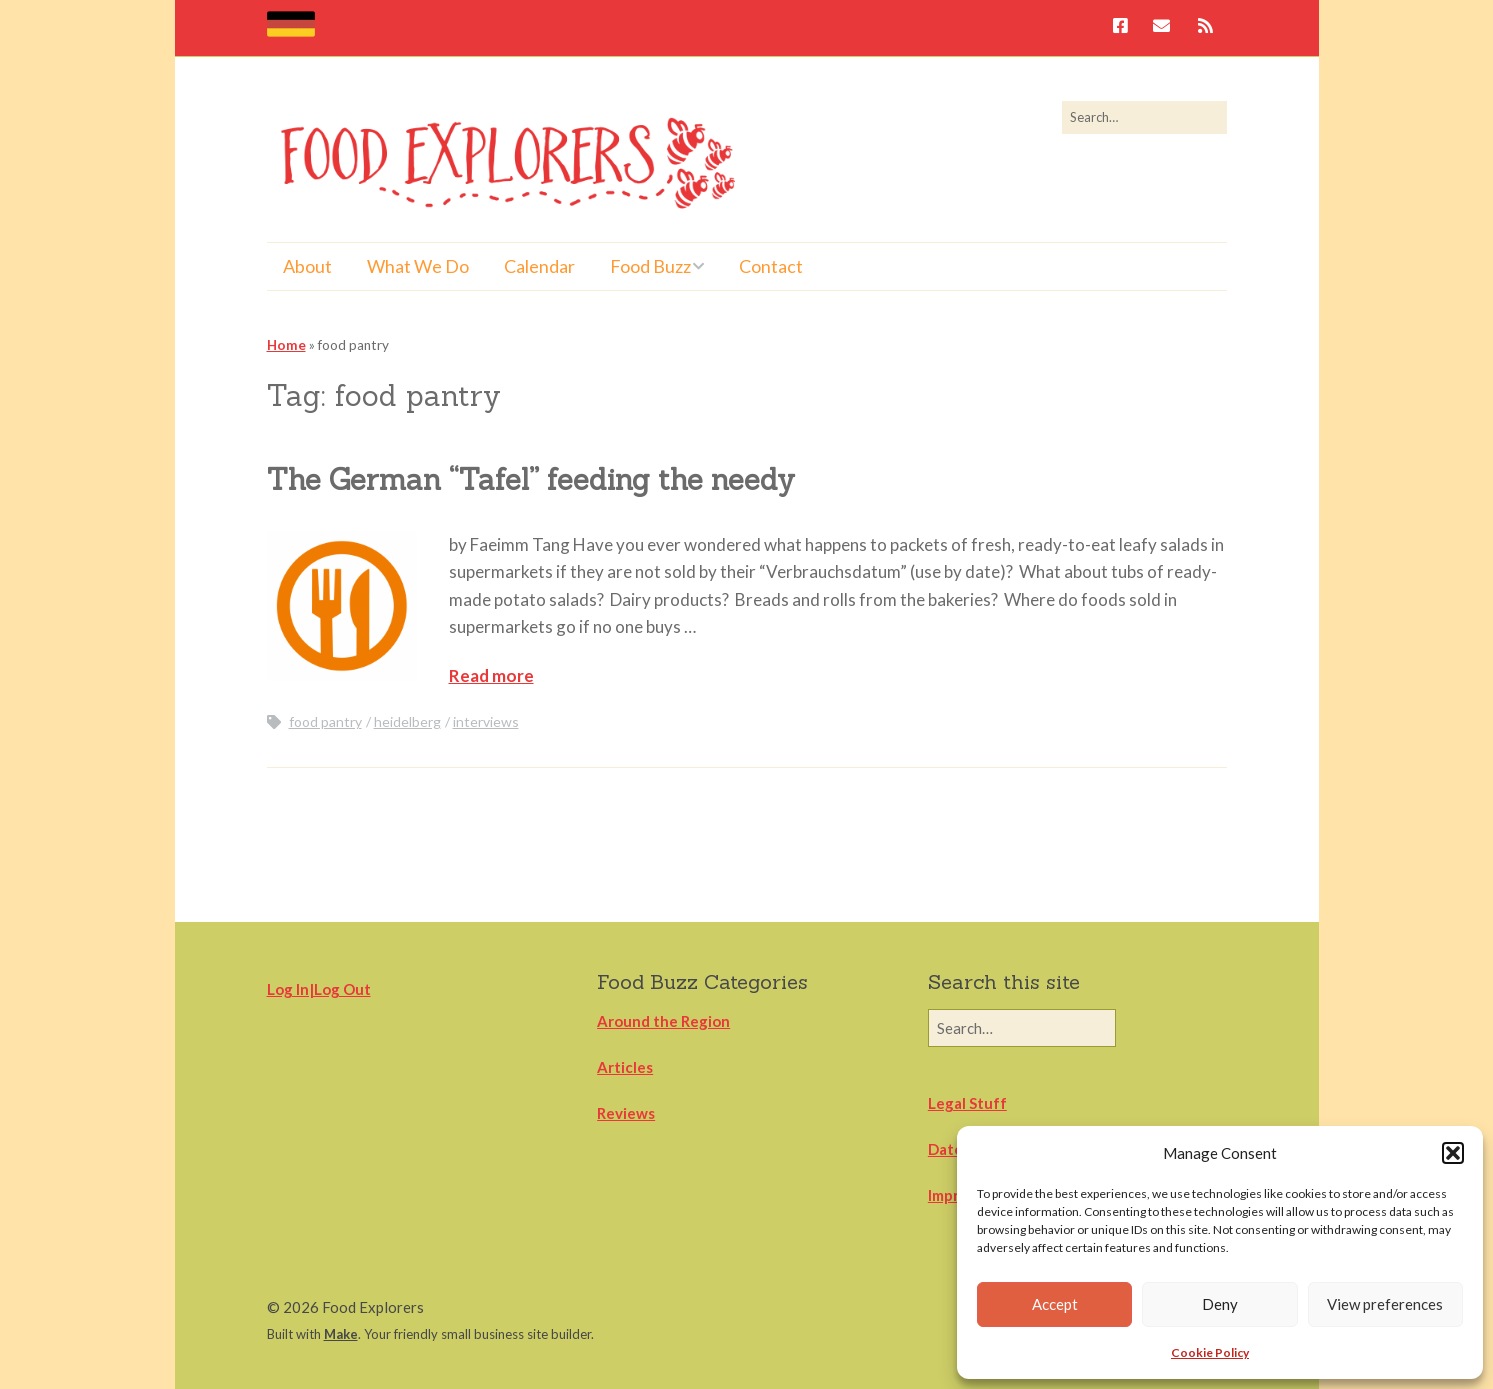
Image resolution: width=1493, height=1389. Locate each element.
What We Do (418, 266)
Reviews (626, 1113)
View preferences (1385, 1304)
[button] (1453, 1153)
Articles (625, 1067)
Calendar (539, 266)
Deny (1220, 1304)
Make (341, 1334)
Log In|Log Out (319, 989)
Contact (771, 266)
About (307, 266)
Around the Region (663, 1021)
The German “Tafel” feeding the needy (531, 479)
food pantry (325, 721)
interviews (486, 721)
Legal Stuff (967, 1103)
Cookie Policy (1210, 1352)
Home (286, 345)
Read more (491, 675)
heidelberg (407, 721)
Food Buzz (650, 266)
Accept (1055, 1304)
